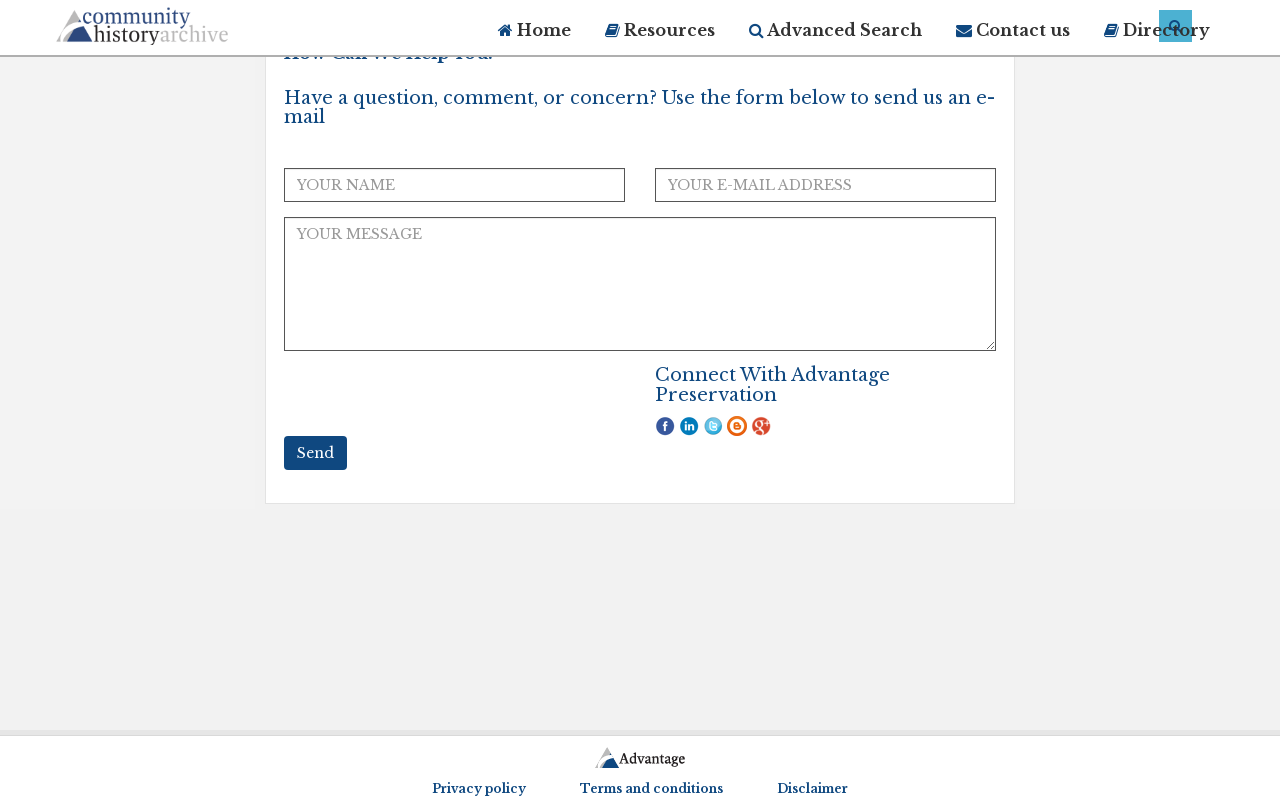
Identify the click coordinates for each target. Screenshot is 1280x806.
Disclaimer (812, 788)
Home (534, 30)
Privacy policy (479, 788)
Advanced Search (835, 30)
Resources (660, 30)
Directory (1157, 30)
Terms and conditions (651, 788)
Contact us (1013, 30)
